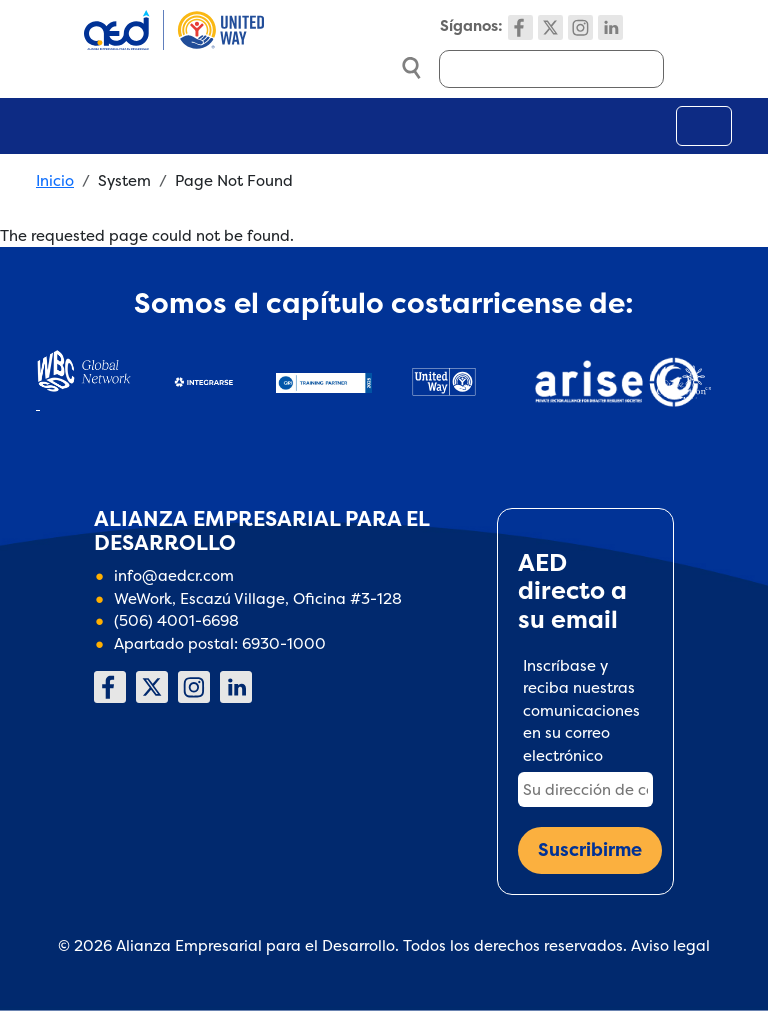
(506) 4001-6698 (176, 620)
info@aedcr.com (174, 575)
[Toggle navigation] (704, 126)
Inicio (55, 180)
